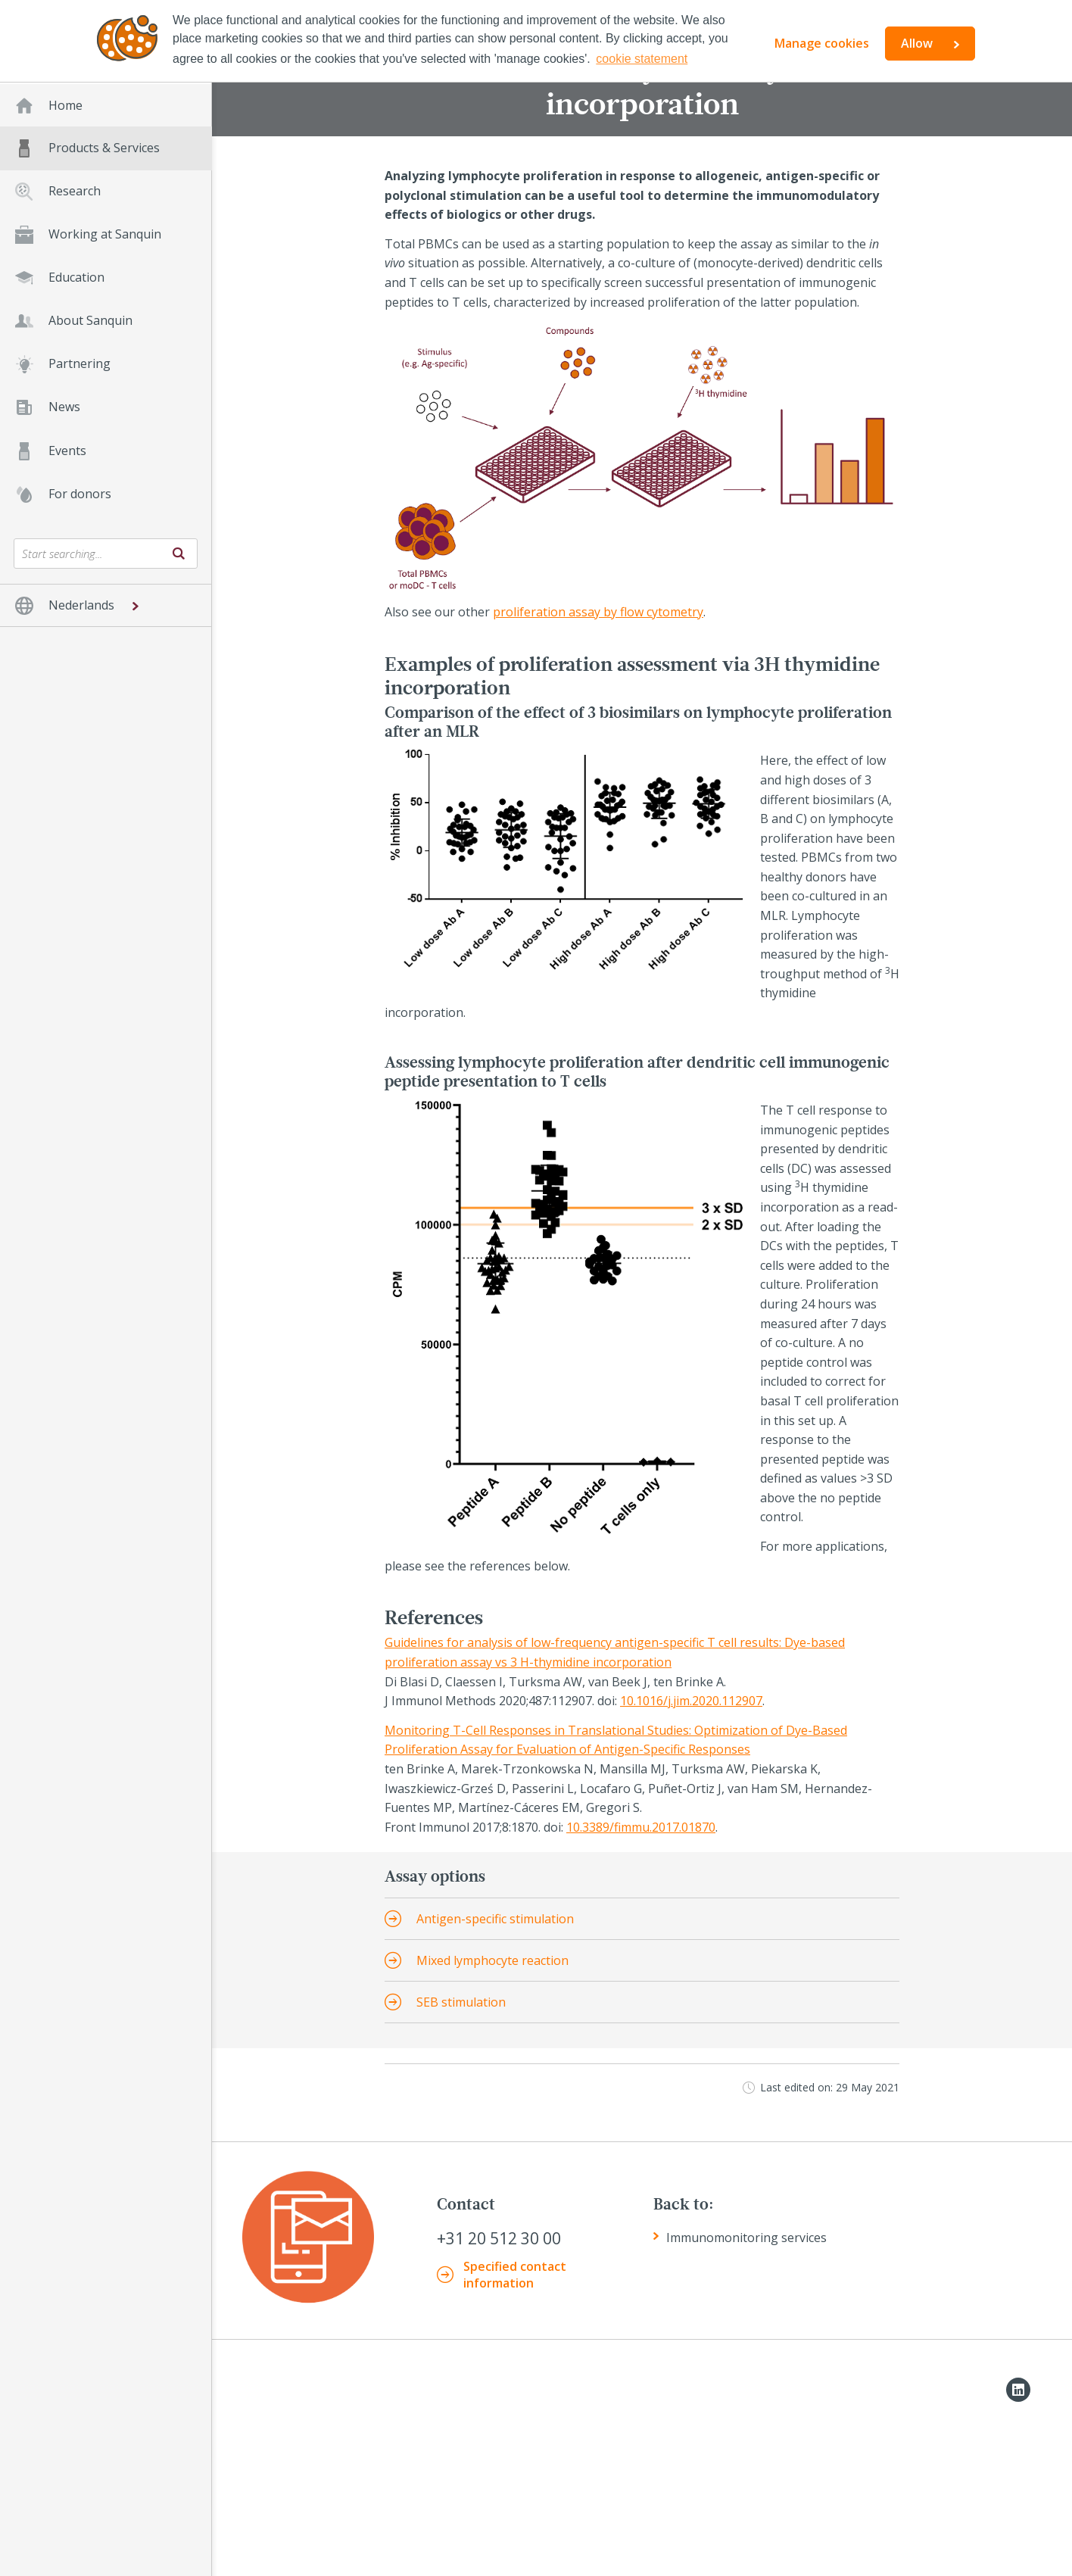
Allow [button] (917, 43)
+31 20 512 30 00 (499, 2238)
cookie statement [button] (641, 58)
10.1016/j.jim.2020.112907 (691, 1700)
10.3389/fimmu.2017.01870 (640, 1827)
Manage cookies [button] (821, 43)
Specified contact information (514, 2274)
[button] (105, 605)
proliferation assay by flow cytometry (598, 611)
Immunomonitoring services (746, 2237)
